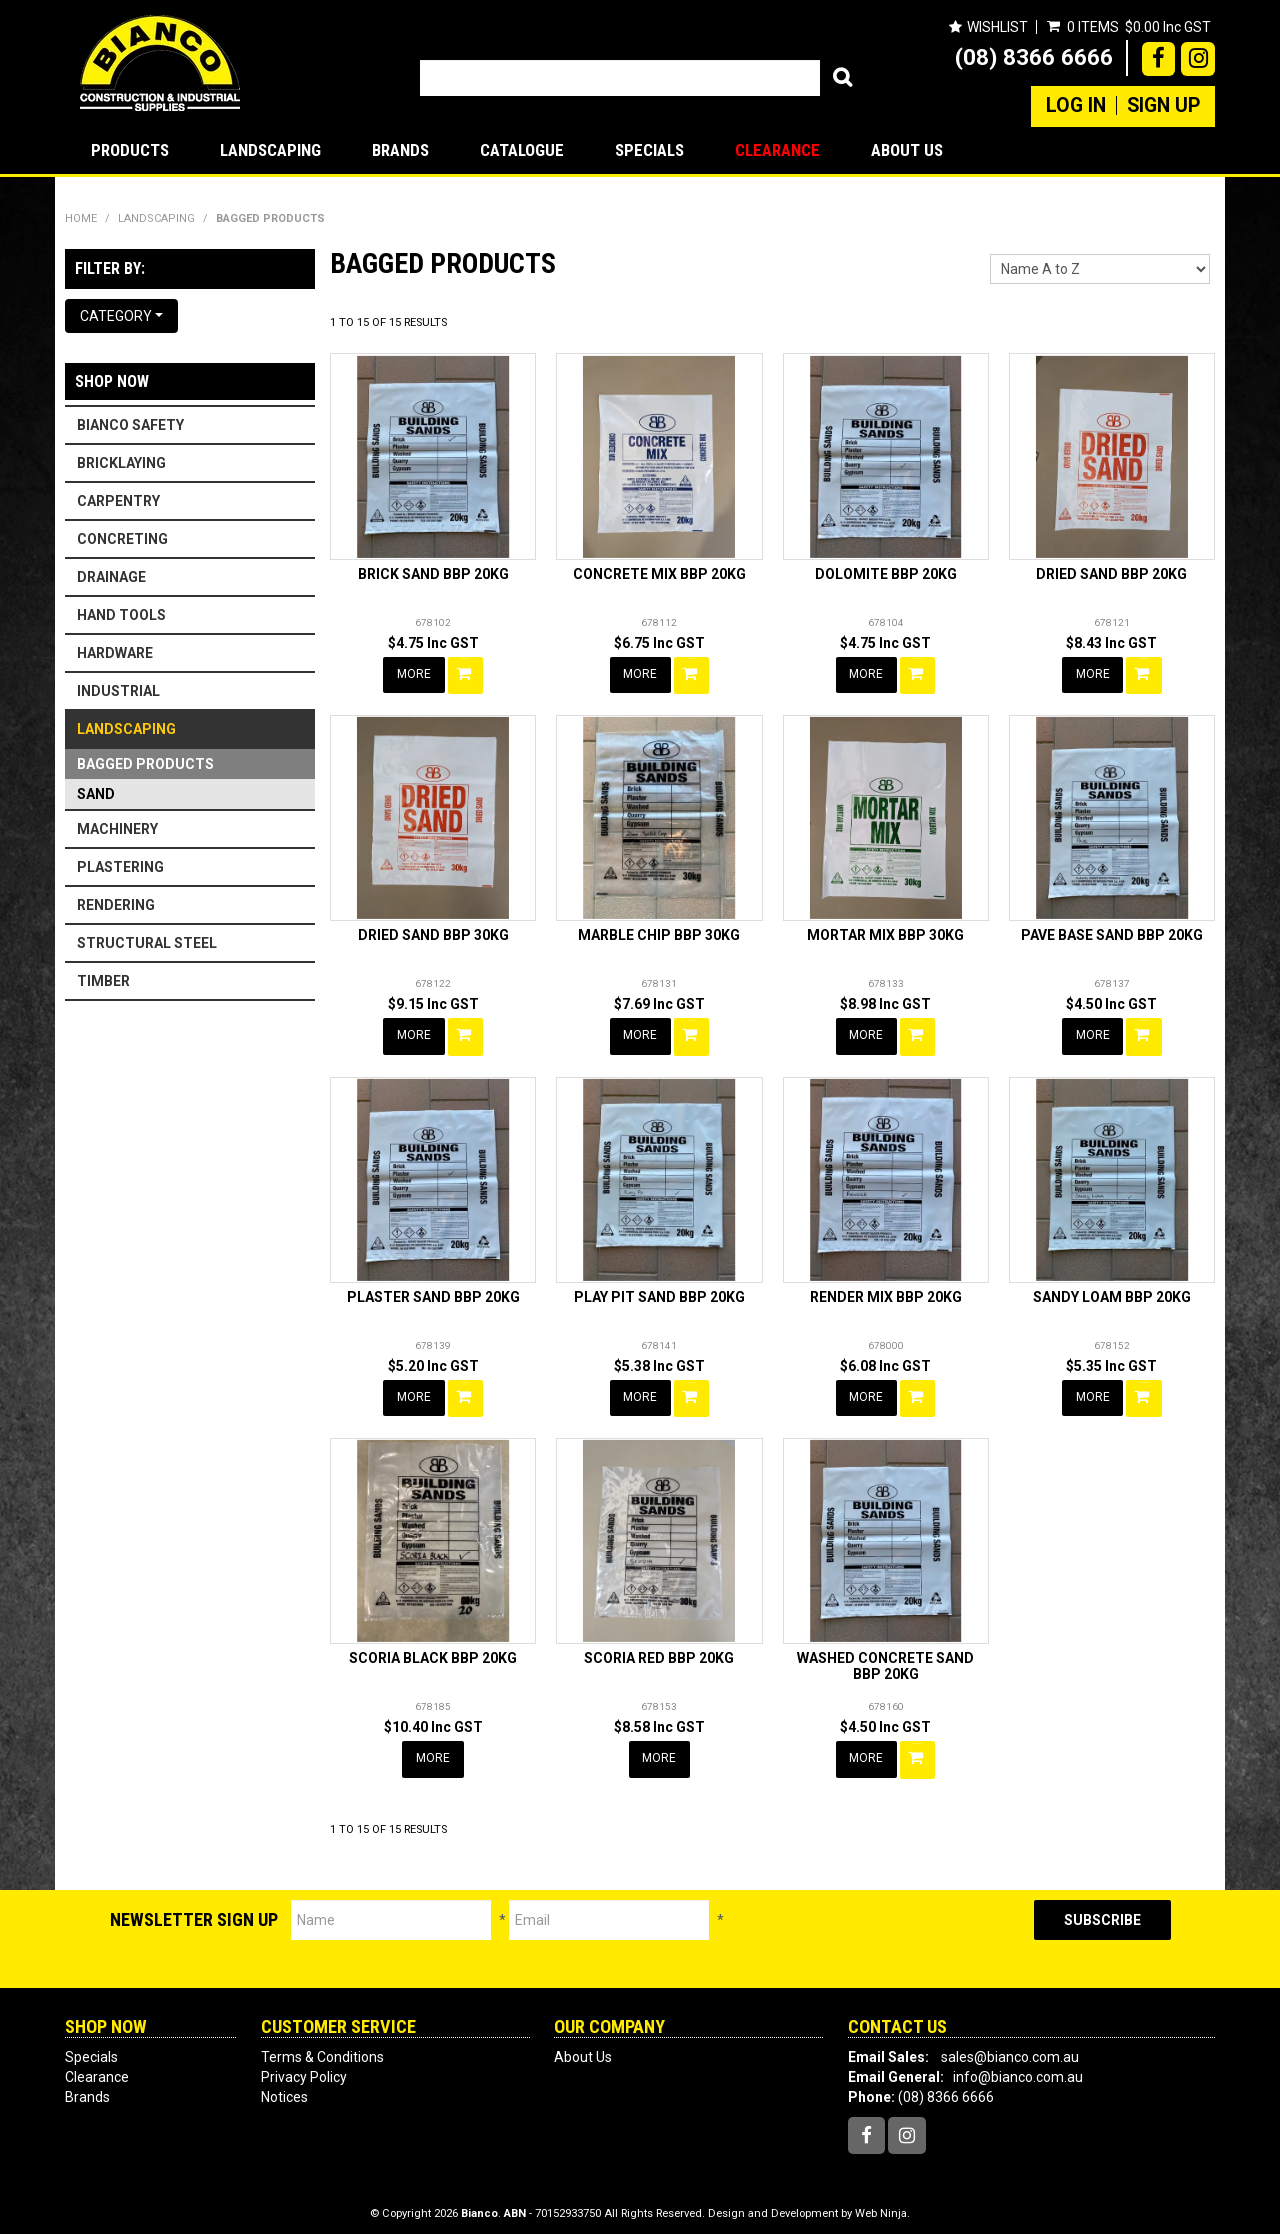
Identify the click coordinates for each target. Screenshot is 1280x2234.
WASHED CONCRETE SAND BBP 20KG (885, 1658)
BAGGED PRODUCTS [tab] (145, 764)
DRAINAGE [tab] (111, 577)
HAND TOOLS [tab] (121, 615)
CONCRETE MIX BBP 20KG (659, 574)
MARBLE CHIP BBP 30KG (659, 933)
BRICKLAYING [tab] (121, 463)
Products (130, 150)
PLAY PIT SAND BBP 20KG (659, 1292)
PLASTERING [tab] (120, 867)
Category (121, 316)
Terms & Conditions (322, 2046)
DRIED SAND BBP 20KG (1111, 574)
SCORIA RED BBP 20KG (659, 1651)
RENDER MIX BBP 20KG (886, 1292)
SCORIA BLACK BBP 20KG (433, 1651)
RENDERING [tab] (116, 905)
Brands (400, 150)
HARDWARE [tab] (115, 653)
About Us (907, 150)
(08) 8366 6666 (1034, 57)
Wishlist (996, 27)
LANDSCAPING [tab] (126, 729)
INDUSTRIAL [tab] (118, 691)
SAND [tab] (96, 794)
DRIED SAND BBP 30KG (433, 933)
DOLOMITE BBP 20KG (886, 574)
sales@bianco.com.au (1010, 2046)
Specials (649, 150)
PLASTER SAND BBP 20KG (433, 1292)
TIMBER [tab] (103, 981)
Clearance (777, 150)
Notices (284, 2086)
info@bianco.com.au (1018, 2066)
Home (81, 218)
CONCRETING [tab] (122, 539)
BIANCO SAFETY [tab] (130, 425)
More (415, 674)
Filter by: (110, 268)
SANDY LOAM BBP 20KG (1112, 1292)
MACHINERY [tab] (117, 829)
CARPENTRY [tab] (118, 501)
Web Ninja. (882, 2203)
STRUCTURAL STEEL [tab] (147, 943)
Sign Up (1163, 106)
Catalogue (522, 150)
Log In (1076, 106)
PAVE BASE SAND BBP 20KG (1112, 933)
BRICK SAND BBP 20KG (433, 574)
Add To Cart (467, 674)
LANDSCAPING (270, 150)
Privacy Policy (304, 2066)
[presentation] (879, 1928)
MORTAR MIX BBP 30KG (885, 933)
